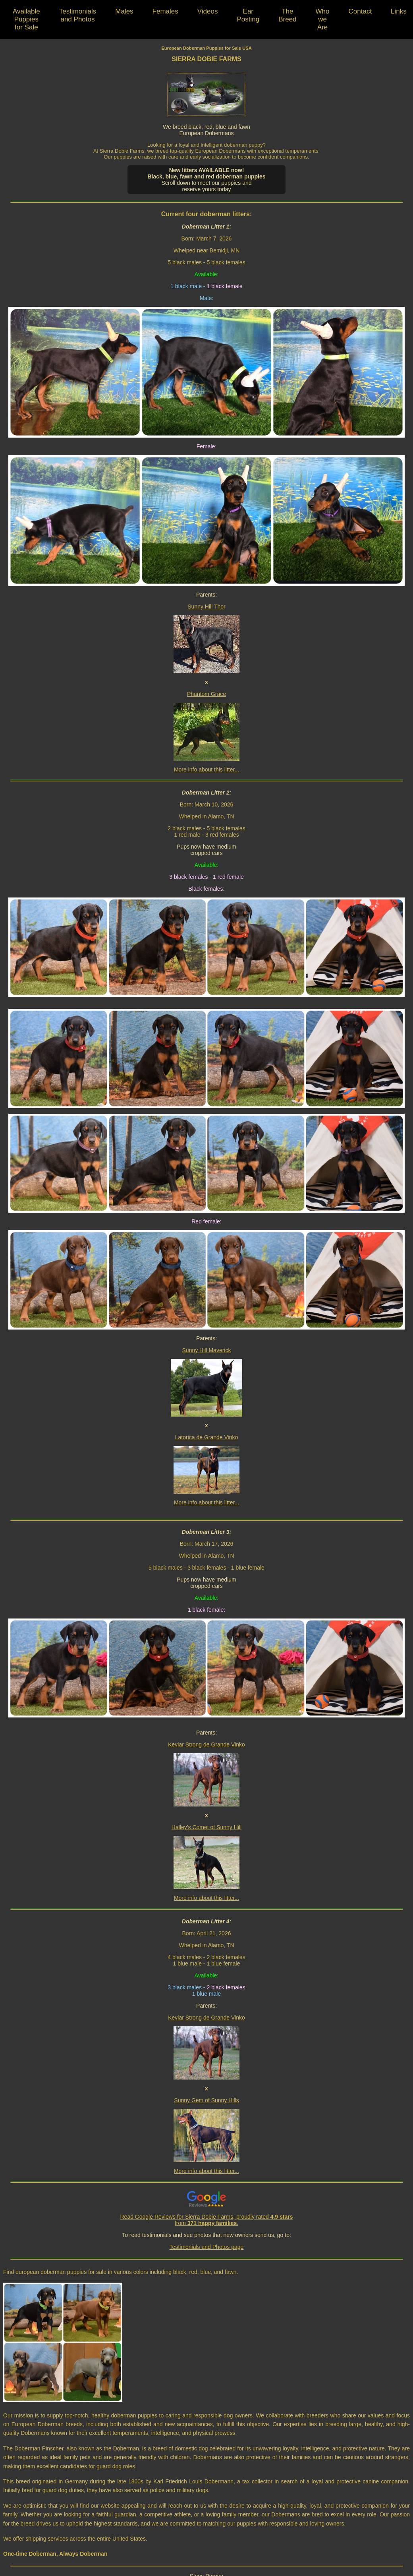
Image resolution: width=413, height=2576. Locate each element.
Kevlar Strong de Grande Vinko (206, 1744)
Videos (207, 11)
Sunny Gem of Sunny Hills (206, 2100)
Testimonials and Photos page (207, 2247)
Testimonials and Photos (77, 15)
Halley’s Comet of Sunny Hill (206, 1827)
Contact (360, 11)
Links (399, 11)
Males (124, 11)
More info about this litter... (206, 769)
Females (165, 11)
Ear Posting (248, 15)
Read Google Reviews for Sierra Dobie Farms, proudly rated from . (206, 2220)
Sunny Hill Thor (206, 606)
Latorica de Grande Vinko (206, 1437)
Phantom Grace (206, 694)
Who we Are (323, 19)
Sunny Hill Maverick (206, 1350)
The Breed (287, 15)
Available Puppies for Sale (26, 19)
